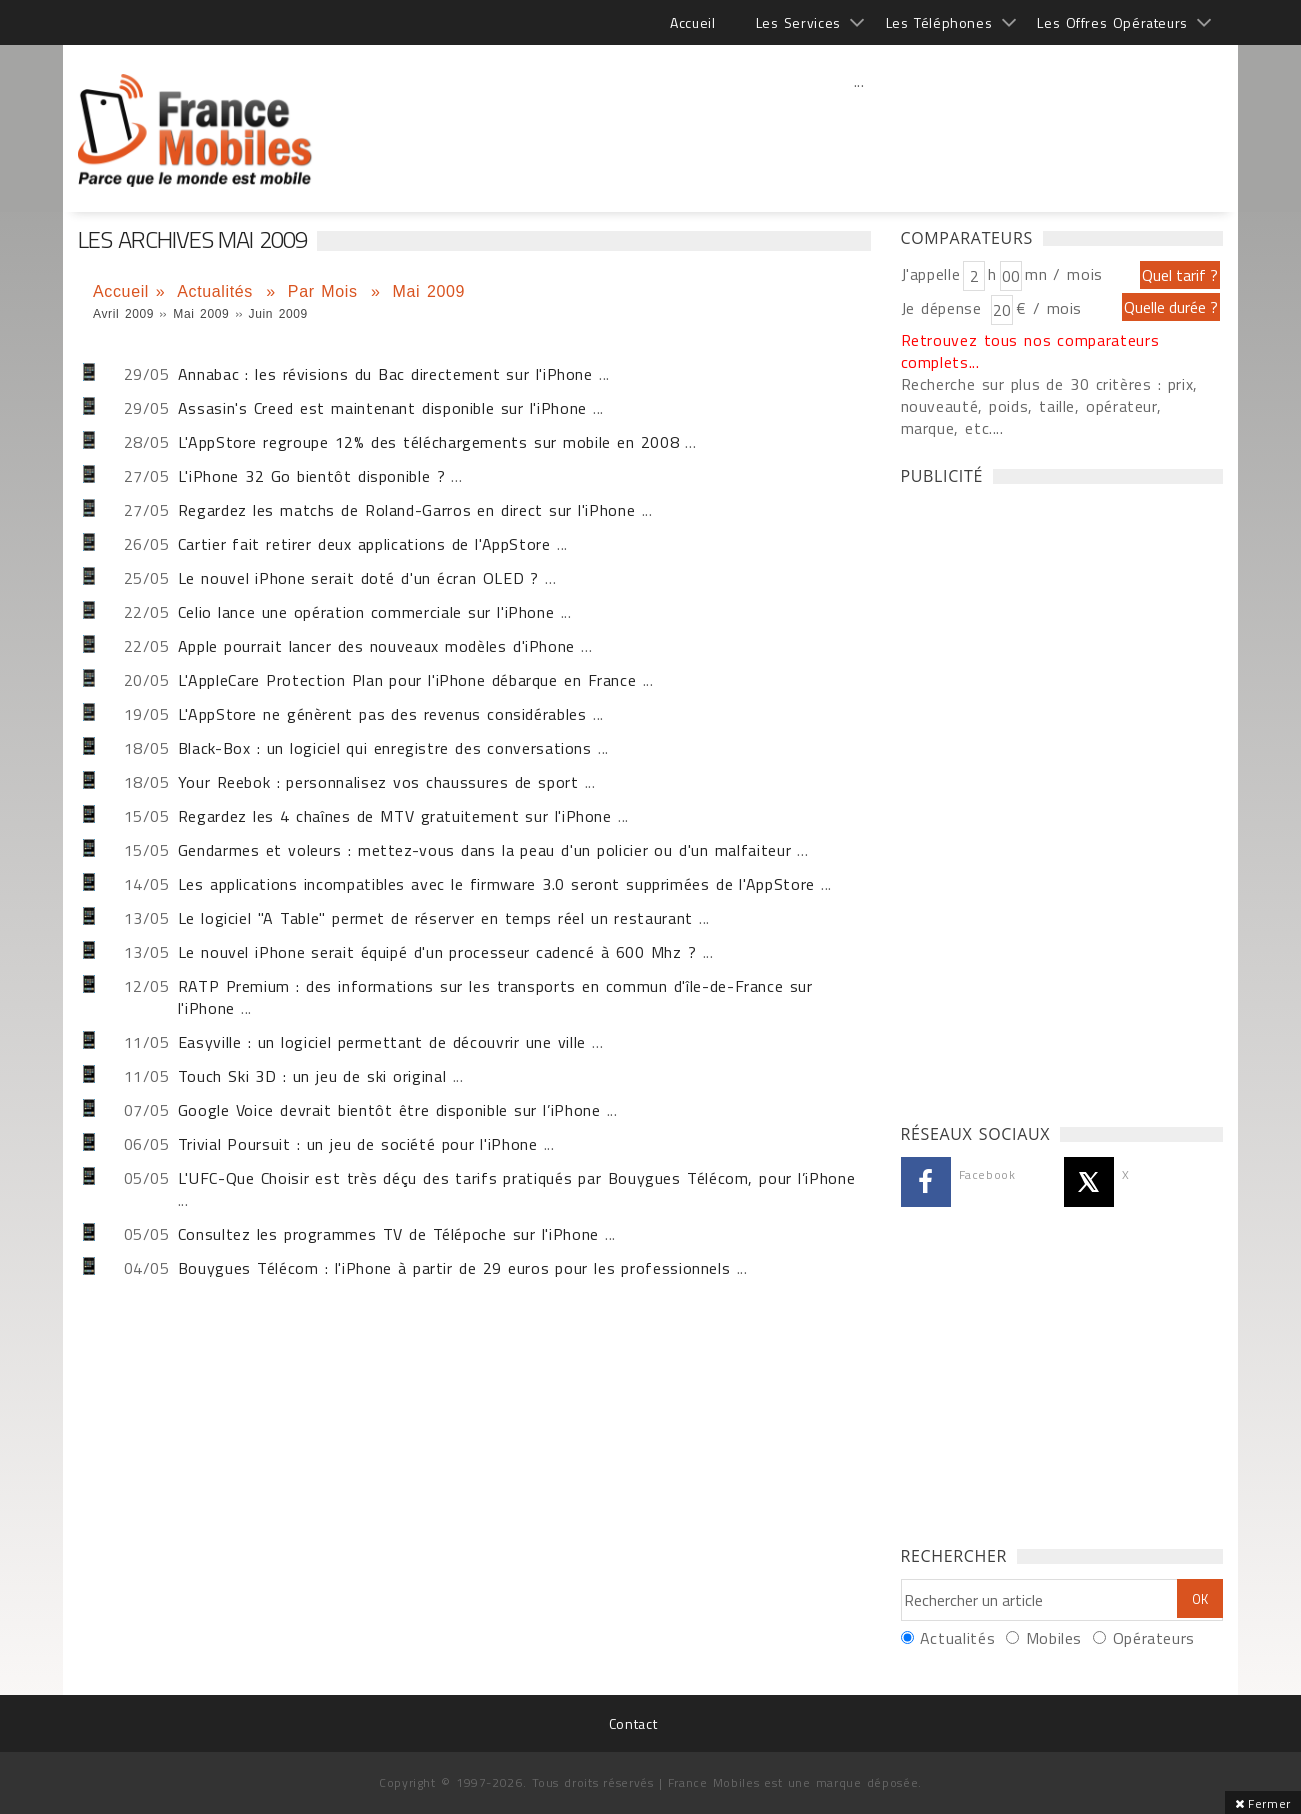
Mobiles (1054, 1638)
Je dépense (944, 308)
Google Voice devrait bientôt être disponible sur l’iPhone (389, 1110)
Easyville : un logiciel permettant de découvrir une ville (382, 1042)
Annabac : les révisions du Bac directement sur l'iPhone (385, 374)
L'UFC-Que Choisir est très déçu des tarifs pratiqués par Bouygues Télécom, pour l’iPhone (517, 1178)
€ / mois (1049, 308)
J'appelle (931, 274)
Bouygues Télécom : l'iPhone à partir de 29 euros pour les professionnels (454, 1268)
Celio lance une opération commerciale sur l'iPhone (366, 612)
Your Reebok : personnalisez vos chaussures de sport (378, 782)
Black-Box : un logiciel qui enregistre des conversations (385, 748)
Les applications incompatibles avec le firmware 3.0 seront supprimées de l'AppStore (496, 884)
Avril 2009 (123, 314)
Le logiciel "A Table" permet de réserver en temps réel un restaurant (435, 918)
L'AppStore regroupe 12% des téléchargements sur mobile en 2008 (428, 442)
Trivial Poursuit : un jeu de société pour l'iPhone (358, 1144)
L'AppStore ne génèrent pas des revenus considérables (382, 714)
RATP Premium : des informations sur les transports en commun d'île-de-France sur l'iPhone (495, 997)
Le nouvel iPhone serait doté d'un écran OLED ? (358, 578)
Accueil (692, 22)
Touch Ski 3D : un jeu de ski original (312, 1076)
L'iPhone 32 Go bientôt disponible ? (311, 476)
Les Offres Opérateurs (1112, 22)
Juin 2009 (278, 314)
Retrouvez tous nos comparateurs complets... (1030, 351)
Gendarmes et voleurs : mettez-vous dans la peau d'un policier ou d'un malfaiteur (484, 850)
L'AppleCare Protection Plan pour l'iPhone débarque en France (407, 680)
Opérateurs (1154, 1638)
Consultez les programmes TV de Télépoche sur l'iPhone (388, 1234)
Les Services (798, 22)
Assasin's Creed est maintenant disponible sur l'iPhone (382, 408)
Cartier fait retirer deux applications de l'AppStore (364, 544)
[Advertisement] (859, 125)
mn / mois (1064, 274)
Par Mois (326, 291)
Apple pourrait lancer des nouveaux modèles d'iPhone (376, 646)
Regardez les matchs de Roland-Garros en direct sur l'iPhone (407, 510)
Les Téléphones (939, 22)
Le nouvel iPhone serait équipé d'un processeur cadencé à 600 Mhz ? (437, 952)
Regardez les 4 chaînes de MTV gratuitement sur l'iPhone (395, 816)
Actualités (218, 291)
